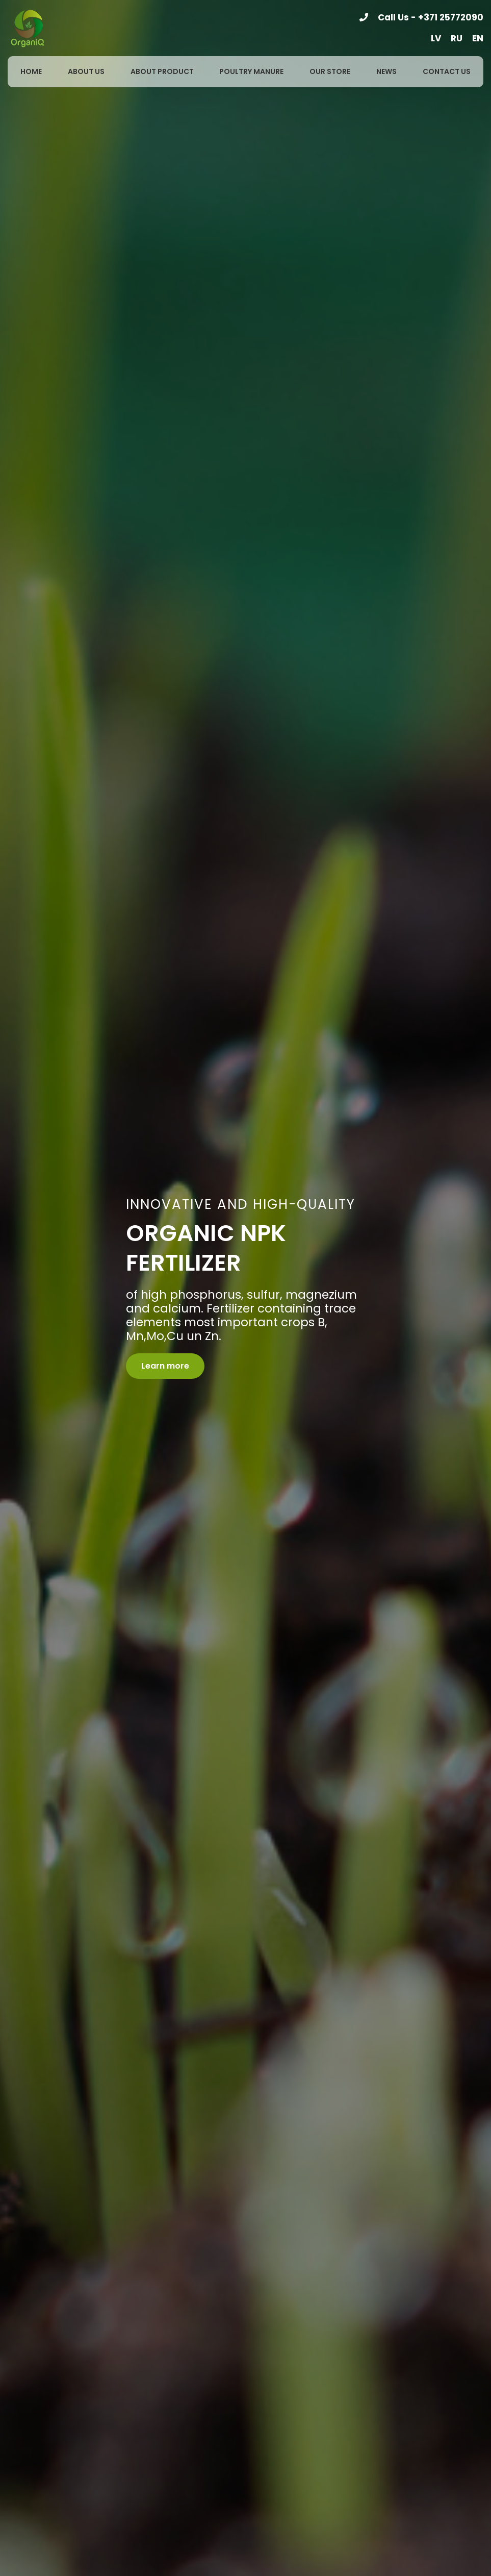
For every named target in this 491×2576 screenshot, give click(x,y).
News (386, 71)
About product (162, 71)
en (477, 38)
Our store (329, 71)
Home (31, 71)
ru (456, 38)
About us (86, 71)
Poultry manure (251, 71)
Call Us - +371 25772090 (430, 17)
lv (436, 38)
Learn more (165, 1366)
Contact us (447, 71)
